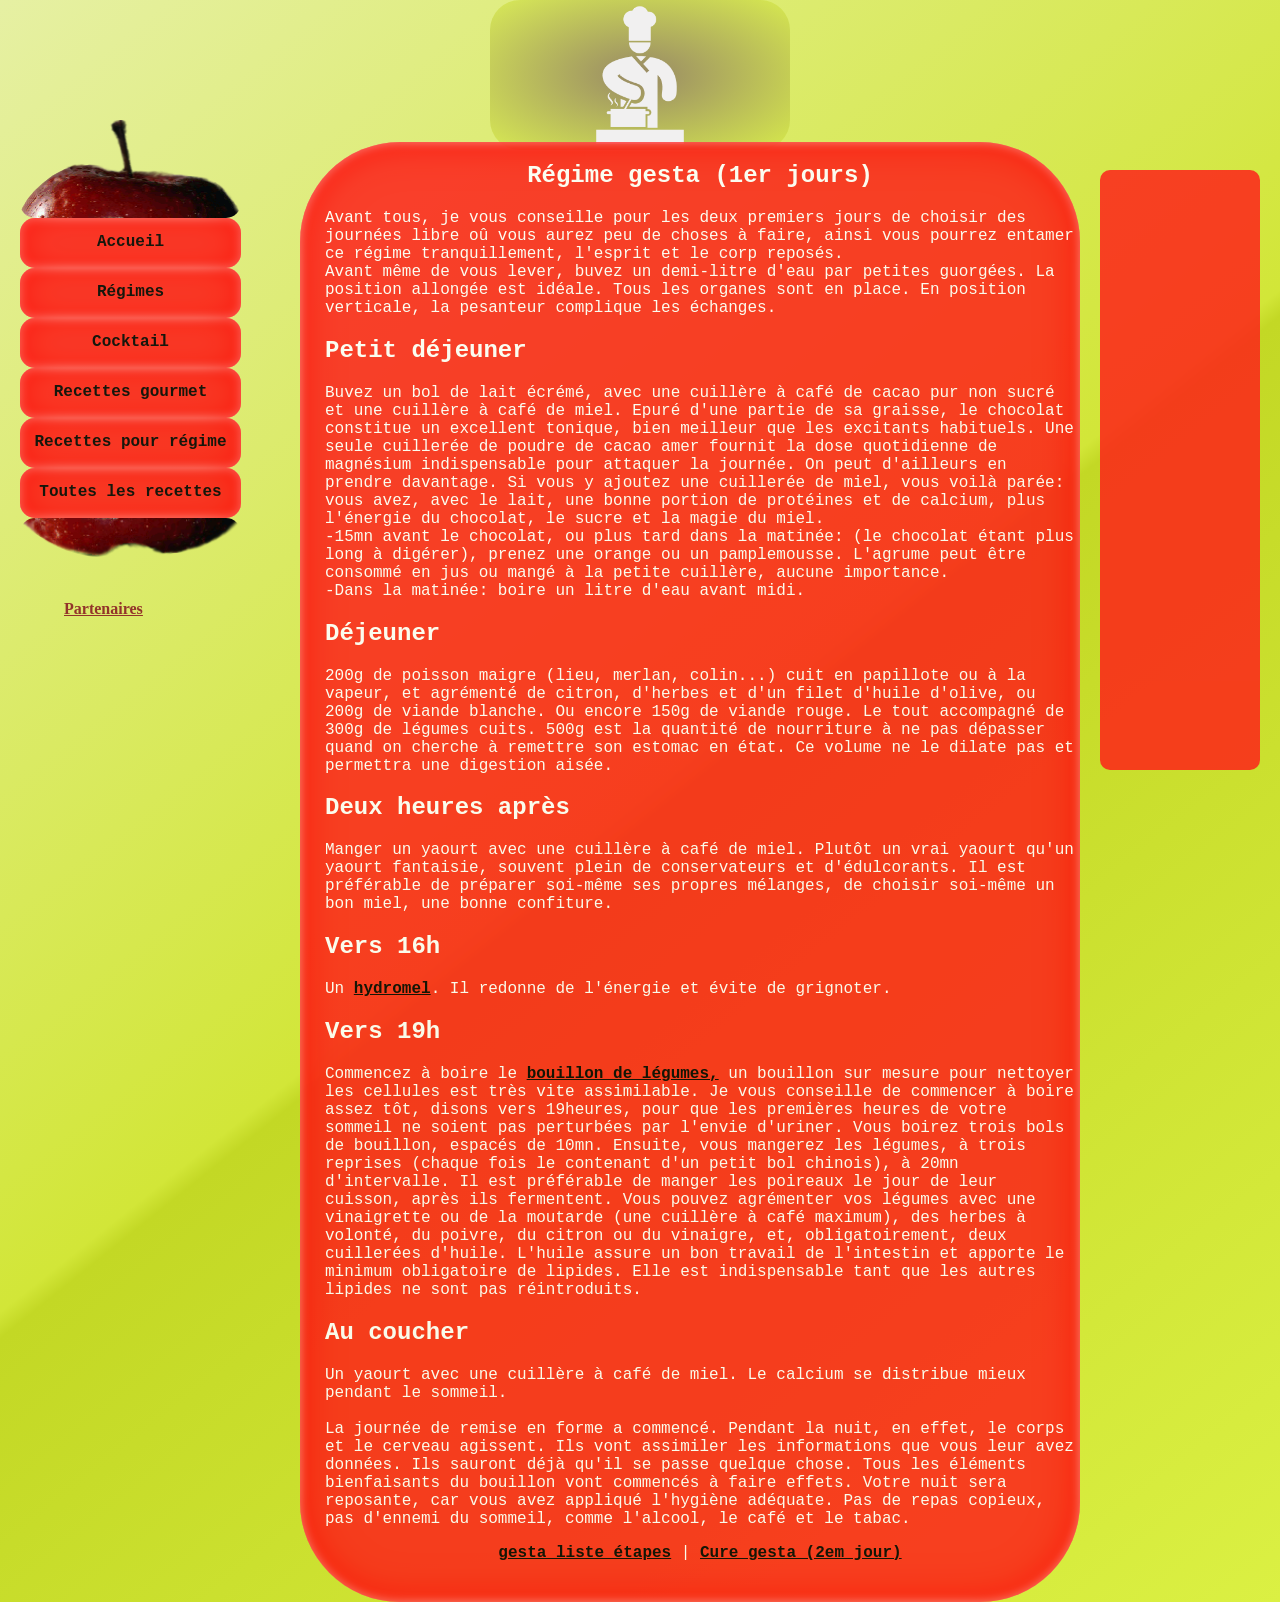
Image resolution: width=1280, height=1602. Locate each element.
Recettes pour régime (130, 442)
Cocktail (130, 342)
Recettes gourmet (131, 392)
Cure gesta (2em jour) (801, 1553)
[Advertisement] (1180, 470)
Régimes (130, 292)
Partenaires (103, 608)
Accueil (130, 242)
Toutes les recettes (130, 492)
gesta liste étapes (584, 1553)
